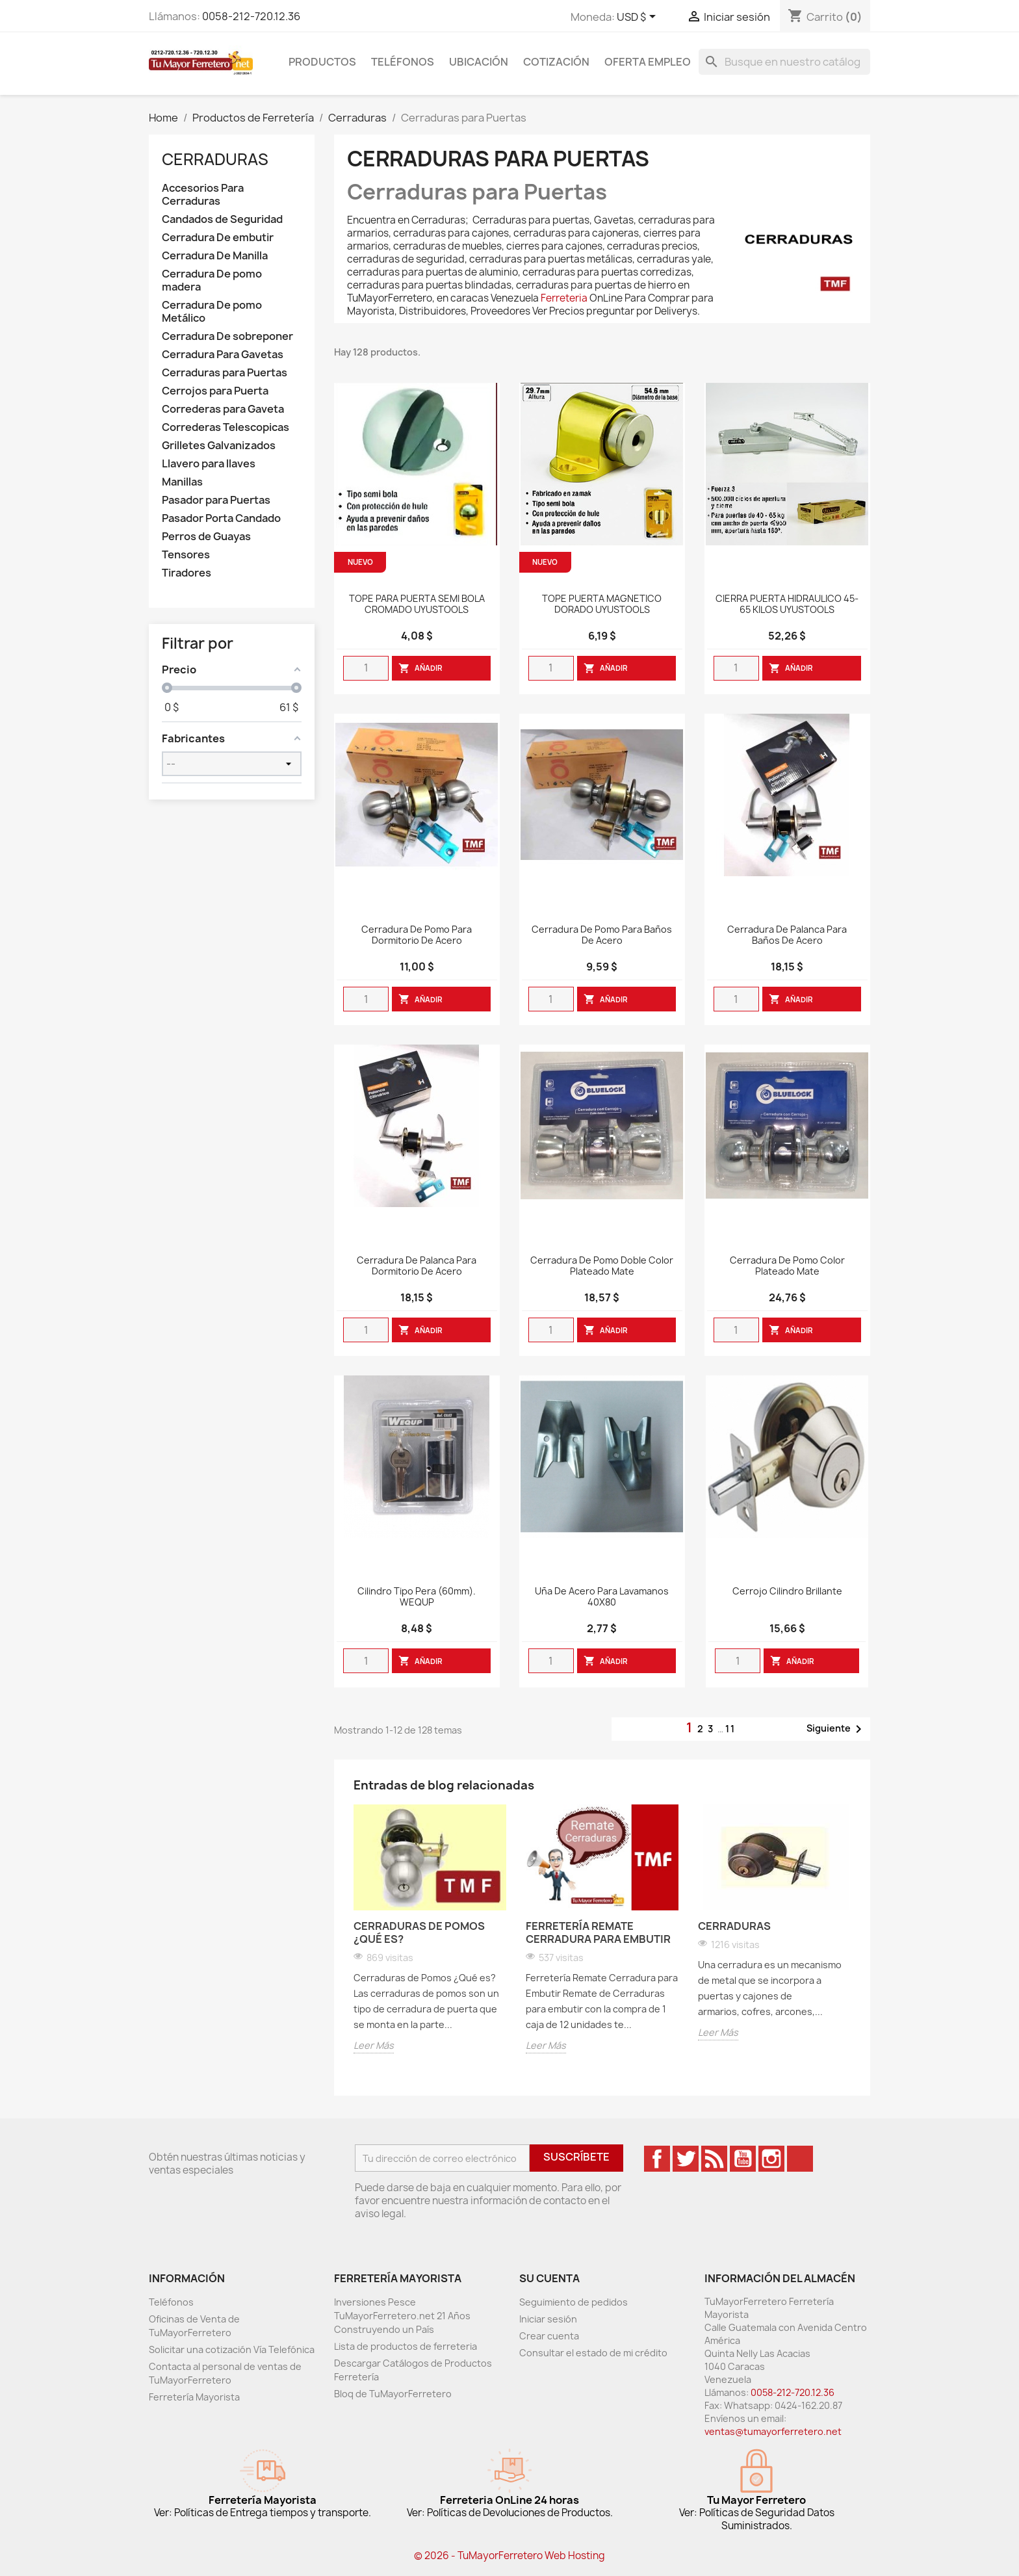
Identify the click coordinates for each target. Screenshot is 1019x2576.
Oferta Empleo (647, 62)
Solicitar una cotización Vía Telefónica (232, 2349)
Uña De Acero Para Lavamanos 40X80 (602, 1597)
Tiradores (186, 573)
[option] (430, 1930)
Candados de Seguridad (222, 219)
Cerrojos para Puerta (215, 391)
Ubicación (478, 62)
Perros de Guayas (206, 536)
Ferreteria (564, 298)
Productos (322, 62)
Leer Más (374, 2045)
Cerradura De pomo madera (212, 280)
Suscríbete (576, 2157)
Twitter (686, 2159)
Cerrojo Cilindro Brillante (787, 1591)
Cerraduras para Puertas (224, 373)
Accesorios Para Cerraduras (203, 194)
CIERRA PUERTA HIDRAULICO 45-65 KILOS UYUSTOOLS (787, 604)
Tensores (186, 555)
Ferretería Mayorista (194, 2397)
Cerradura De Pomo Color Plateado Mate (787, 1266)
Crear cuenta (549, 2336)
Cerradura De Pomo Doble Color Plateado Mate (601, 1266)
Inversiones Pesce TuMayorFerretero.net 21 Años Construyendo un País (402, 2315)
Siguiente (836, 1729)
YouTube (743, 2159)
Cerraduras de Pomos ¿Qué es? (419, 1932)
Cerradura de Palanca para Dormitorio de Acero (416, 1266)
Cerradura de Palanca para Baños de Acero (787, 935)
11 (730, 1729)
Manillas (182, 482)
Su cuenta (549, 2278)
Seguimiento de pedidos (573, 2302)
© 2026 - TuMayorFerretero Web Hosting (509, 2555)
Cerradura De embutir (218, 237)
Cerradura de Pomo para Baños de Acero (602, 935)
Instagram (771, 2159)
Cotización (556, 62)
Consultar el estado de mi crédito (593, 2353)
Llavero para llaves (208, 464)
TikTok (800, 2159)
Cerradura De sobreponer (227, 336)
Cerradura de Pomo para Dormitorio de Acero (416, 935)
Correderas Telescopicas (225, 427)
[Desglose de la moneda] (638, 17)
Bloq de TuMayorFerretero (393, 2393)
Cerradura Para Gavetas (222, 354)
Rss (714, 2159)
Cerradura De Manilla (215, 256)
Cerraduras (215, 159)
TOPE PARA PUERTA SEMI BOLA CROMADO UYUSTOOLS (417, 604)
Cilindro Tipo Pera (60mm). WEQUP (416, 1597)
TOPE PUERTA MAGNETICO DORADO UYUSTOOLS (602, 604)
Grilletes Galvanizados (219, 445)
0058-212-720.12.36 (251, 16)
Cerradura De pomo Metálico (212, 311)
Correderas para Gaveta (223, 409)
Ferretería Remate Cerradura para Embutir (598, 1932)
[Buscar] (784, 62)
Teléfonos (402, 62)
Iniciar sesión (548, 2319)
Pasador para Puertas (216, 500)
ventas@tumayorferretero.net (773, 2431)
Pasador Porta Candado (221, 518)
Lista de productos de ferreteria (405, 2346)
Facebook (657, 2159)
